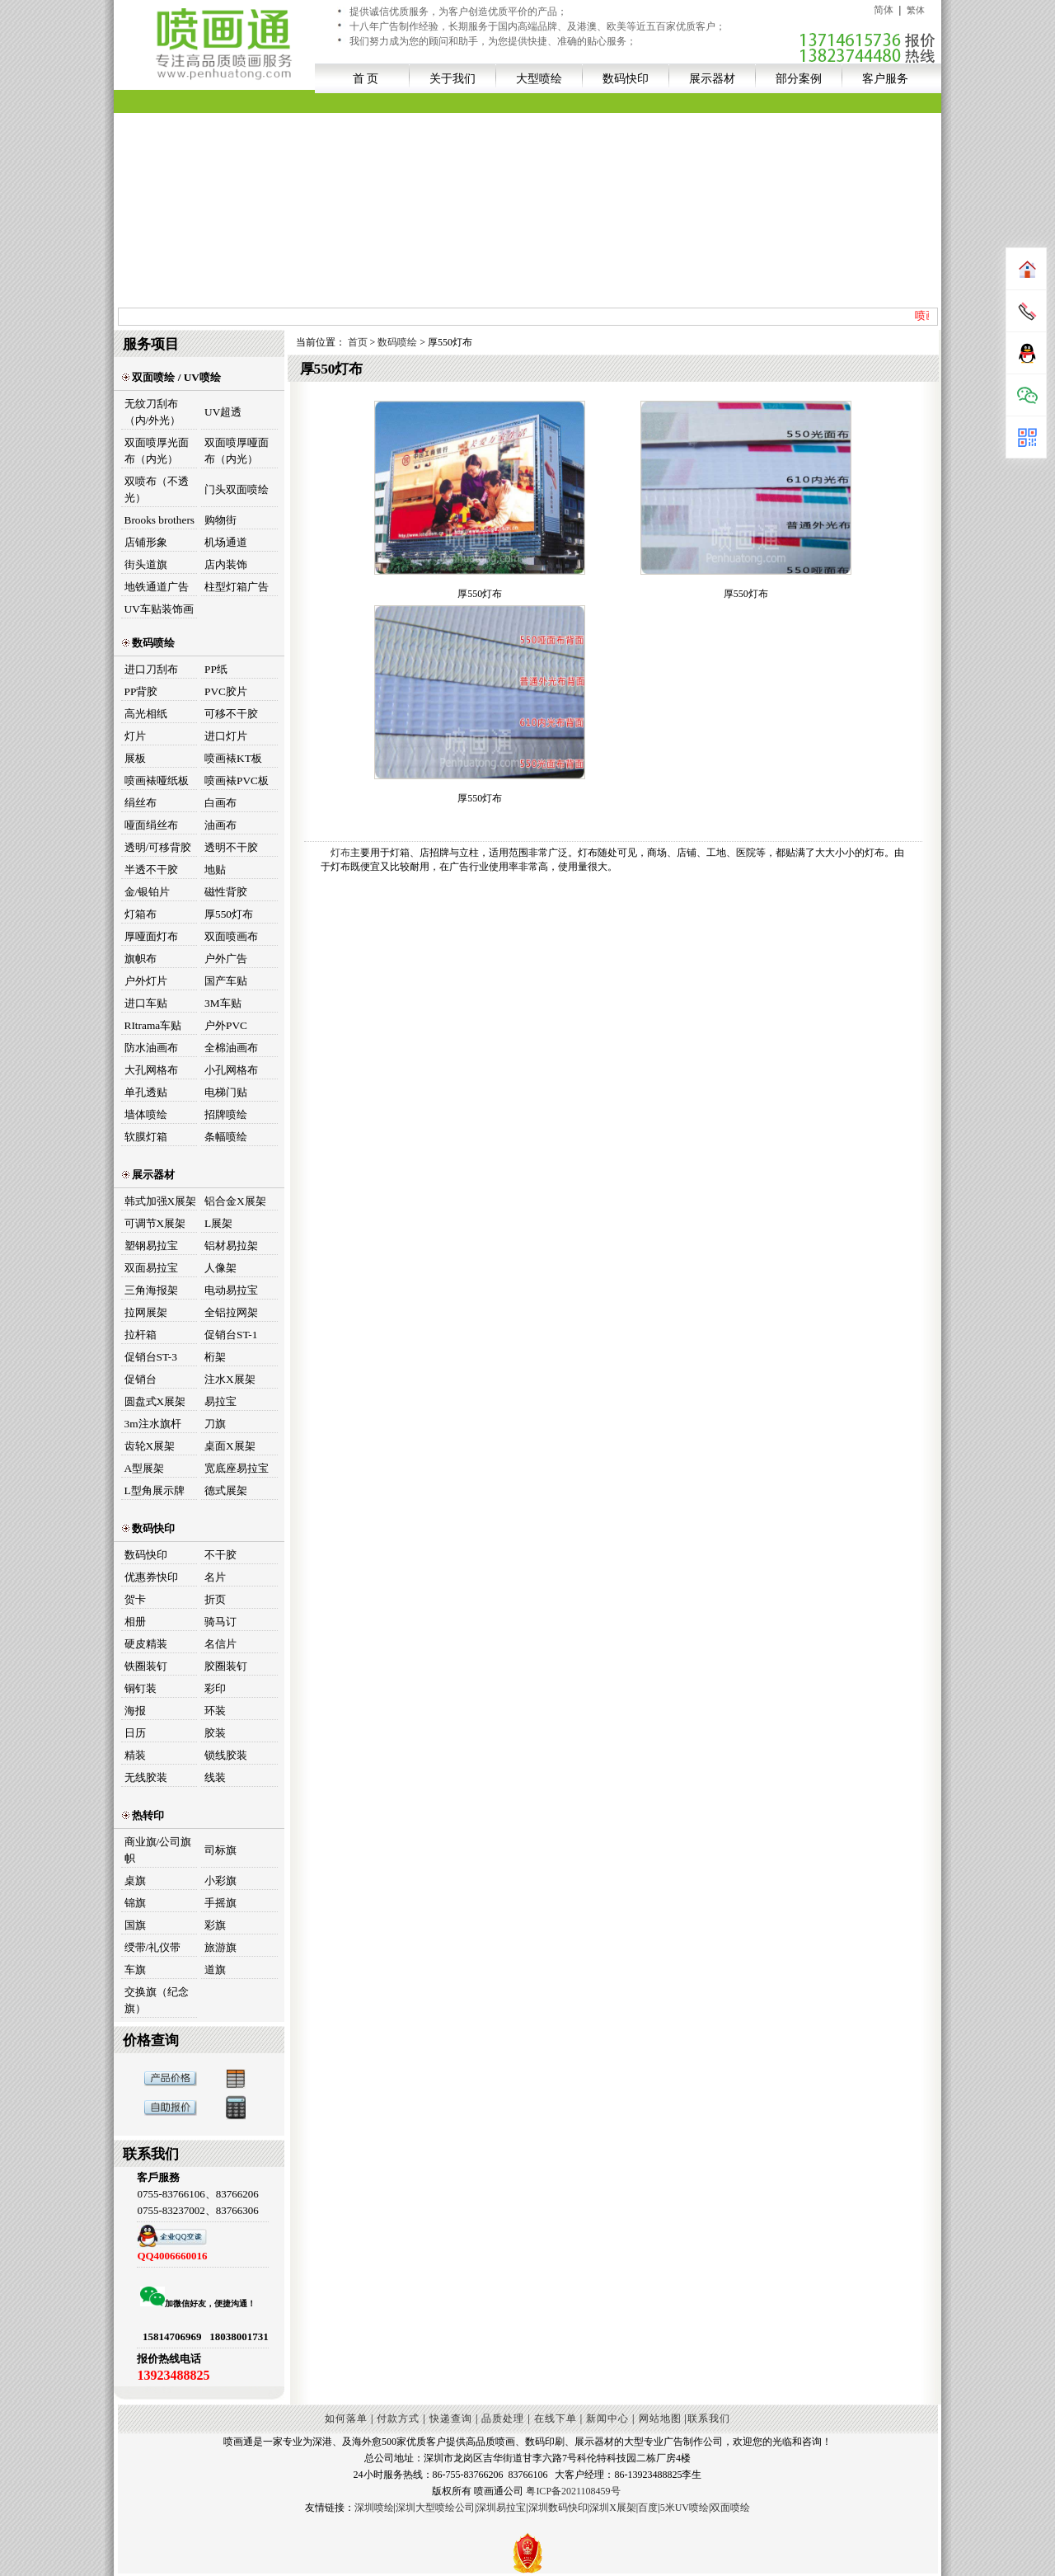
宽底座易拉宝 (236, 1468)
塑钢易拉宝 (151, 1245)
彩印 (215, 1688)
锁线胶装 (225, 1755)
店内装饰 (225, 564)
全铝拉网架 (231, 1312)
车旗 (135, 1969)
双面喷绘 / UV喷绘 (171, 377)
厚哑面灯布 (151, 936)
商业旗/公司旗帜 (158, 1850)
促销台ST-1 (230, 1334)
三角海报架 (151, 1290)
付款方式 (398, 2418)
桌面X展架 (230, 1446)
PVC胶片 (225, 691)
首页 (359, 342)
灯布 (340, 852)
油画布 (220, 825)
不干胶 (220, 1555)
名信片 (220, 1644)
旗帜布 (140, 958)
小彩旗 (220, 1880)
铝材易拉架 (231, 1245)
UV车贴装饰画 (159, 609)
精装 (135, 1755)
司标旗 (220, 1850)
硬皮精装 (145, 1644)
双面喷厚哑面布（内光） (236, 450)
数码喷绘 (148, 643)
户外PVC (225, 1025)
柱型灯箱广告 (236, 587)
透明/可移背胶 (158, 847)
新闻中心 (607, 2418)
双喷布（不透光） (156, 489)
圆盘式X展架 (155, 1401)
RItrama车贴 (153, 1025)
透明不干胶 (231, 847)
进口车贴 (145, 1003)
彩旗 (215, 1925)
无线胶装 (145, 1777)
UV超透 (222, 412)
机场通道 (225, 542)
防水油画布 (151, 1047)
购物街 (220, 520)
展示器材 (712, 78)
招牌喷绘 (225, 1114)
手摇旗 (220, 1903)
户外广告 (225, 958)
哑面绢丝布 (151, 825)
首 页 (366, 78)
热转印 (143, 1815)
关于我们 (452, 78)
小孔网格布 (231, 1070)
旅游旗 (220, 1947)
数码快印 (626, 78)
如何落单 (346, 2418)
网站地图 (660, 2418)
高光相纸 (145, 713)
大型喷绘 (539, 78)
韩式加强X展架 (160, 1201)
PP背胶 (141, 691)
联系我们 (708, 2418)
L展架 (218, 1223)
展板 (135, 758)
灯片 (135, 736)
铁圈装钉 (145, 1666)
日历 (135, 1733)
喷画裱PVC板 (236, 780)
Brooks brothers (159, 520)
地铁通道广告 (156, 587)
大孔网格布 (151, 1070)
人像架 (220, 1268)
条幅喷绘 (225, 1137)
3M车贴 (222, 1003)
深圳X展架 (612, 2507)
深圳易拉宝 (501, 2507)
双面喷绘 (730, 2507)
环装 (215, 1710)
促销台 (140, 1379)
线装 (215, 1777)
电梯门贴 (225, 1092)
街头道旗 (145, 564)
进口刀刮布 (151, 669)
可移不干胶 (231, 713)
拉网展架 (145, 1312)
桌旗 (135, 1880)
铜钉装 (140, 1688)
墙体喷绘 (145, 1114)
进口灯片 (225, 736)
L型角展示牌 (154, 1490)
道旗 (215, 1969)
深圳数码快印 (558, 2507)
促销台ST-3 (150, 1357)
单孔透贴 (145, 1092)
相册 (135, 1621)
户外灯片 (145, 981)
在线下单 (555, 2418)
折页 (215, 1599)
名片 (215, 1577)
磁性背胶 (225, 892)
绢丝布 (140, 803)
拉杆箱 (140, 1334)
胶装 (215, 1733)
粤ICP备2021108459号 (573, 2491)
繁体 (916, 10)
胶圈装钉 (225, 1666)
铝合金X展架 (235, 1201)
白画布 (220, 803)
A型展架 (144, 1468)
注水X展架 (230, 1379)
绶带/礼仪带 (152, 1947)
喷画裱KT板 (233, 758)
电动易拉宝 (231, 1290)
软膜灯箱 (145, 1137)
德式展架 (225, 1490)
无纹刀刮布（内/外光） (152, 411)
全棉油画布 (231, 1047)
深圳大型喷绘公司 (435, 2507)
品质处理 (503, 2418)
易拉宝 (220, 1401)
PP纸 (215, 669)
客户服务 (885, 78)
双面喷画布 (231, 936)
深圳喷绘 (374, 2507)
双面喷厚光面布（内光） (156, 450)
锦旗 (135, 1903)
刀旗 (215, 1423)
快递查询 (450, 2418)
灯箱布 (140, 914)
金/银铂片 (147, 892)
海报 (135, 1710)
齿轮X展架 (150, 1446)
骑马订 (220, 1621)
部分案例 (799, 78)
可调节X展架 (155, 1223)
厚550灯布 (228, 914)
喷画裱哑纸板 (156, 780)
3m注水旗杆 (152, 1423)
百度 (648, 2507)
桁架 (215, 1357)
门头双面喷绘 (236, 489)
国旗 (135, 1925)
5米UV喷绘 (684, 2507)
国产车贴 (225, 981)
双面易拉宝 (151, 1268)
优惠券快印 (151, 1577)
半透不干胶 (151, 869)
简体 (883, 10)
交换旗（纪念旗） (156, 2000)
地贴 (215, 869)
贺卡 (135, 1599)
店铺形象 (145, 542)
